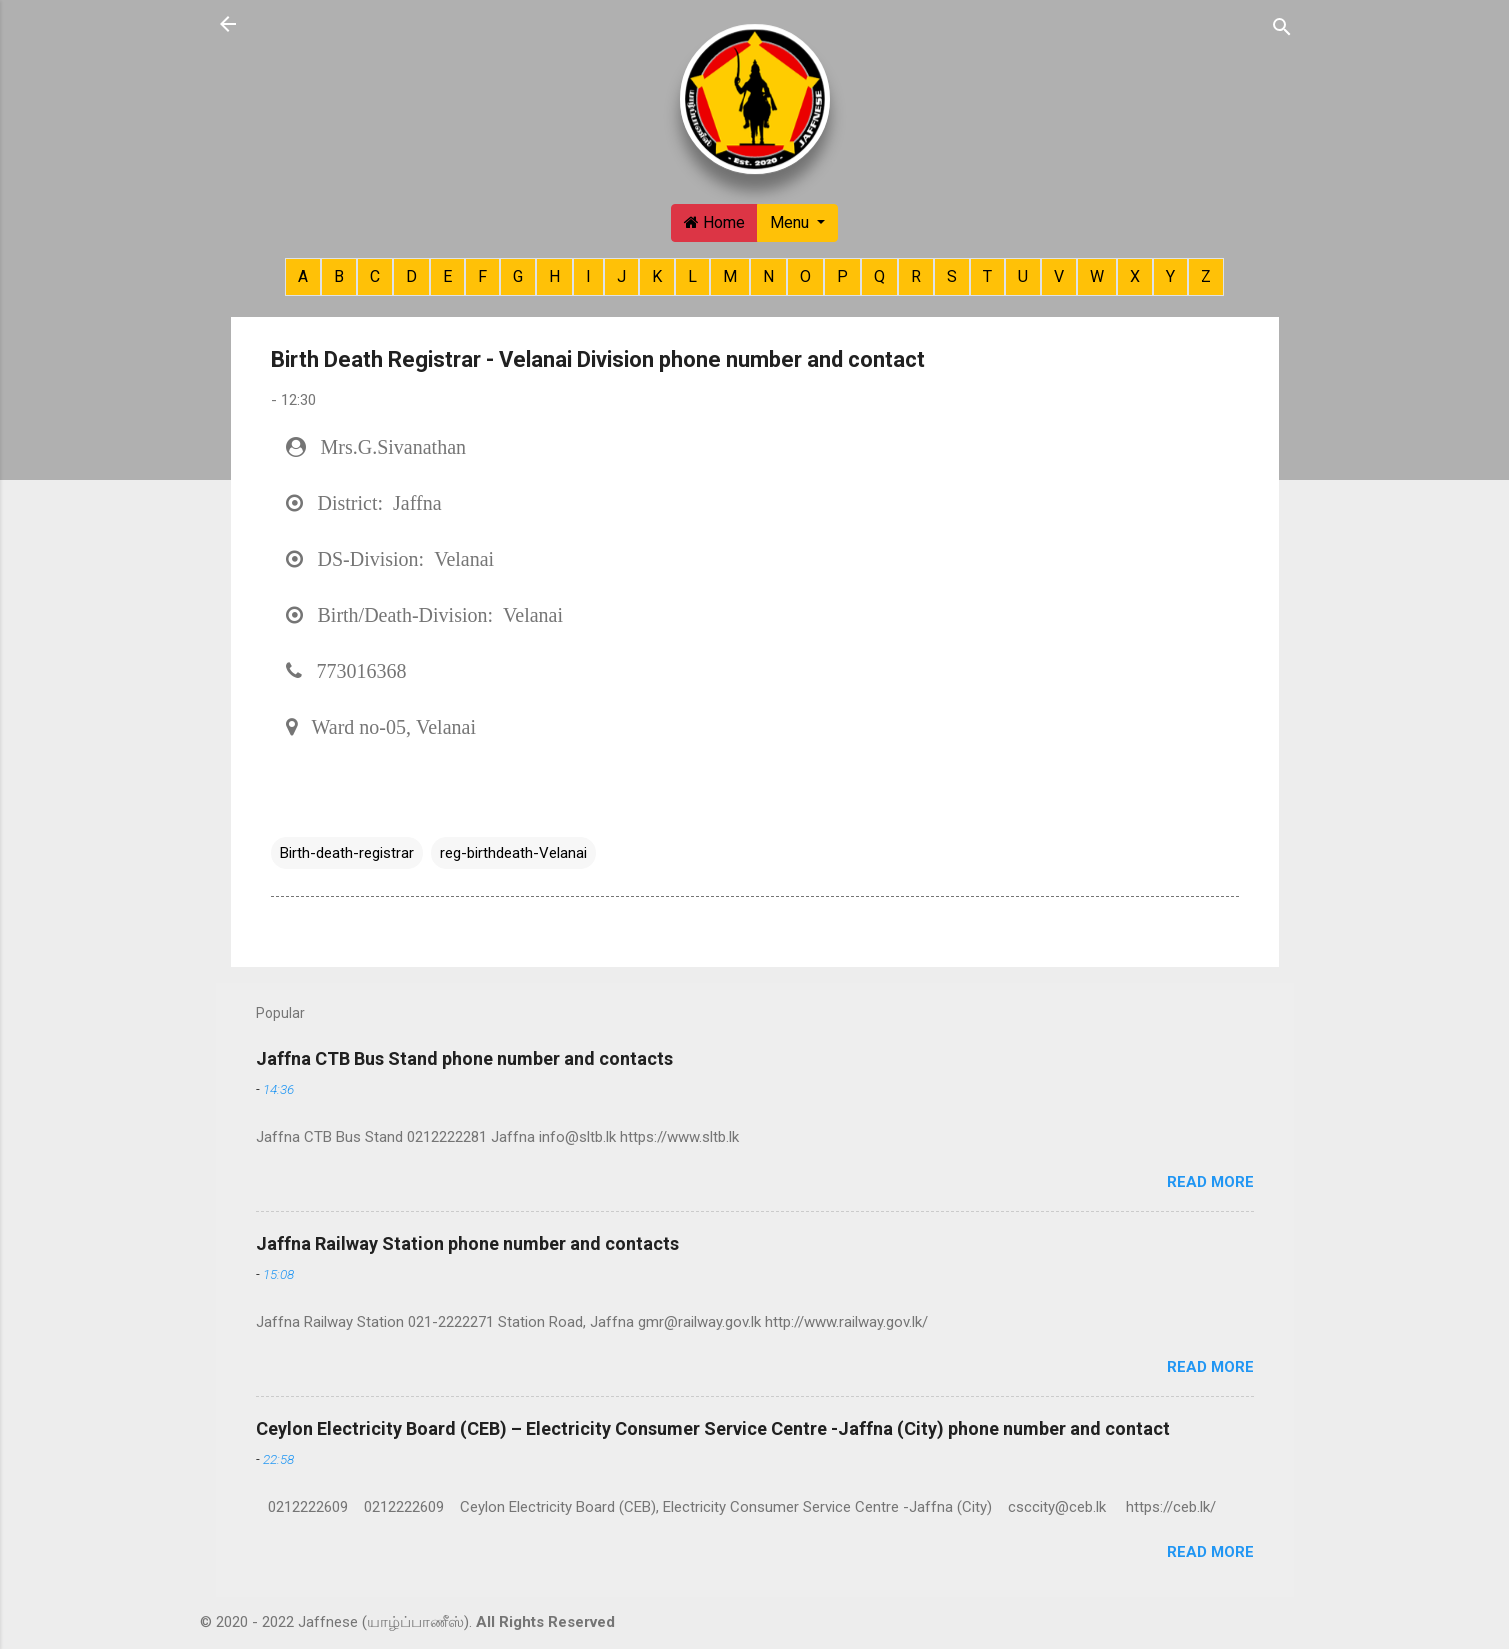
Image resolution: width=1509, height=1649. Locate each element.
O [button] (805, 276)
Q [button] (879, 276)
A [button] (303, 276)
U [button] (1023, 276)
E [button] (447, 276)
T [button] (987, 276)
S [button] (952, 276)
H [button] (554, 276)
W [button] (1097, 276)
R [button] (916, 276)
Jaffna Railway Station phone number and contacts (467, 1243)
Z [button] (1206, 276)
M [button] (730, 276)
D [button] (411, 276)
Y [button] (1170, 276)
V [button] (1059, 276)
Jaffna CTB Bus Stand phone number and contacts (464, 1058)
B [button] (339, 276)
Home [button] (714, 222)
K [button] (657, 276)
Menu (791, 222)
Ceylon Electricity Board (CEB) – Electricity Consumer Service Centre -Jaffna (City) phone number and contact (713, 1428)
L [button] (692, 276)
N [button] (768, 276)
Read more (1210, 1182)
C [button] (375, 276)
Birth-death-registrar (347, 853)
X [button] (1135, 276)
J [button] (621, 276)
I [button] (588, 276)
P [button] (842, 276)
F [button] (482, 276)
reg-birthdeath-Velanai (513, 853)
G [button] (518, 276)
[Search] (1282, 26)
